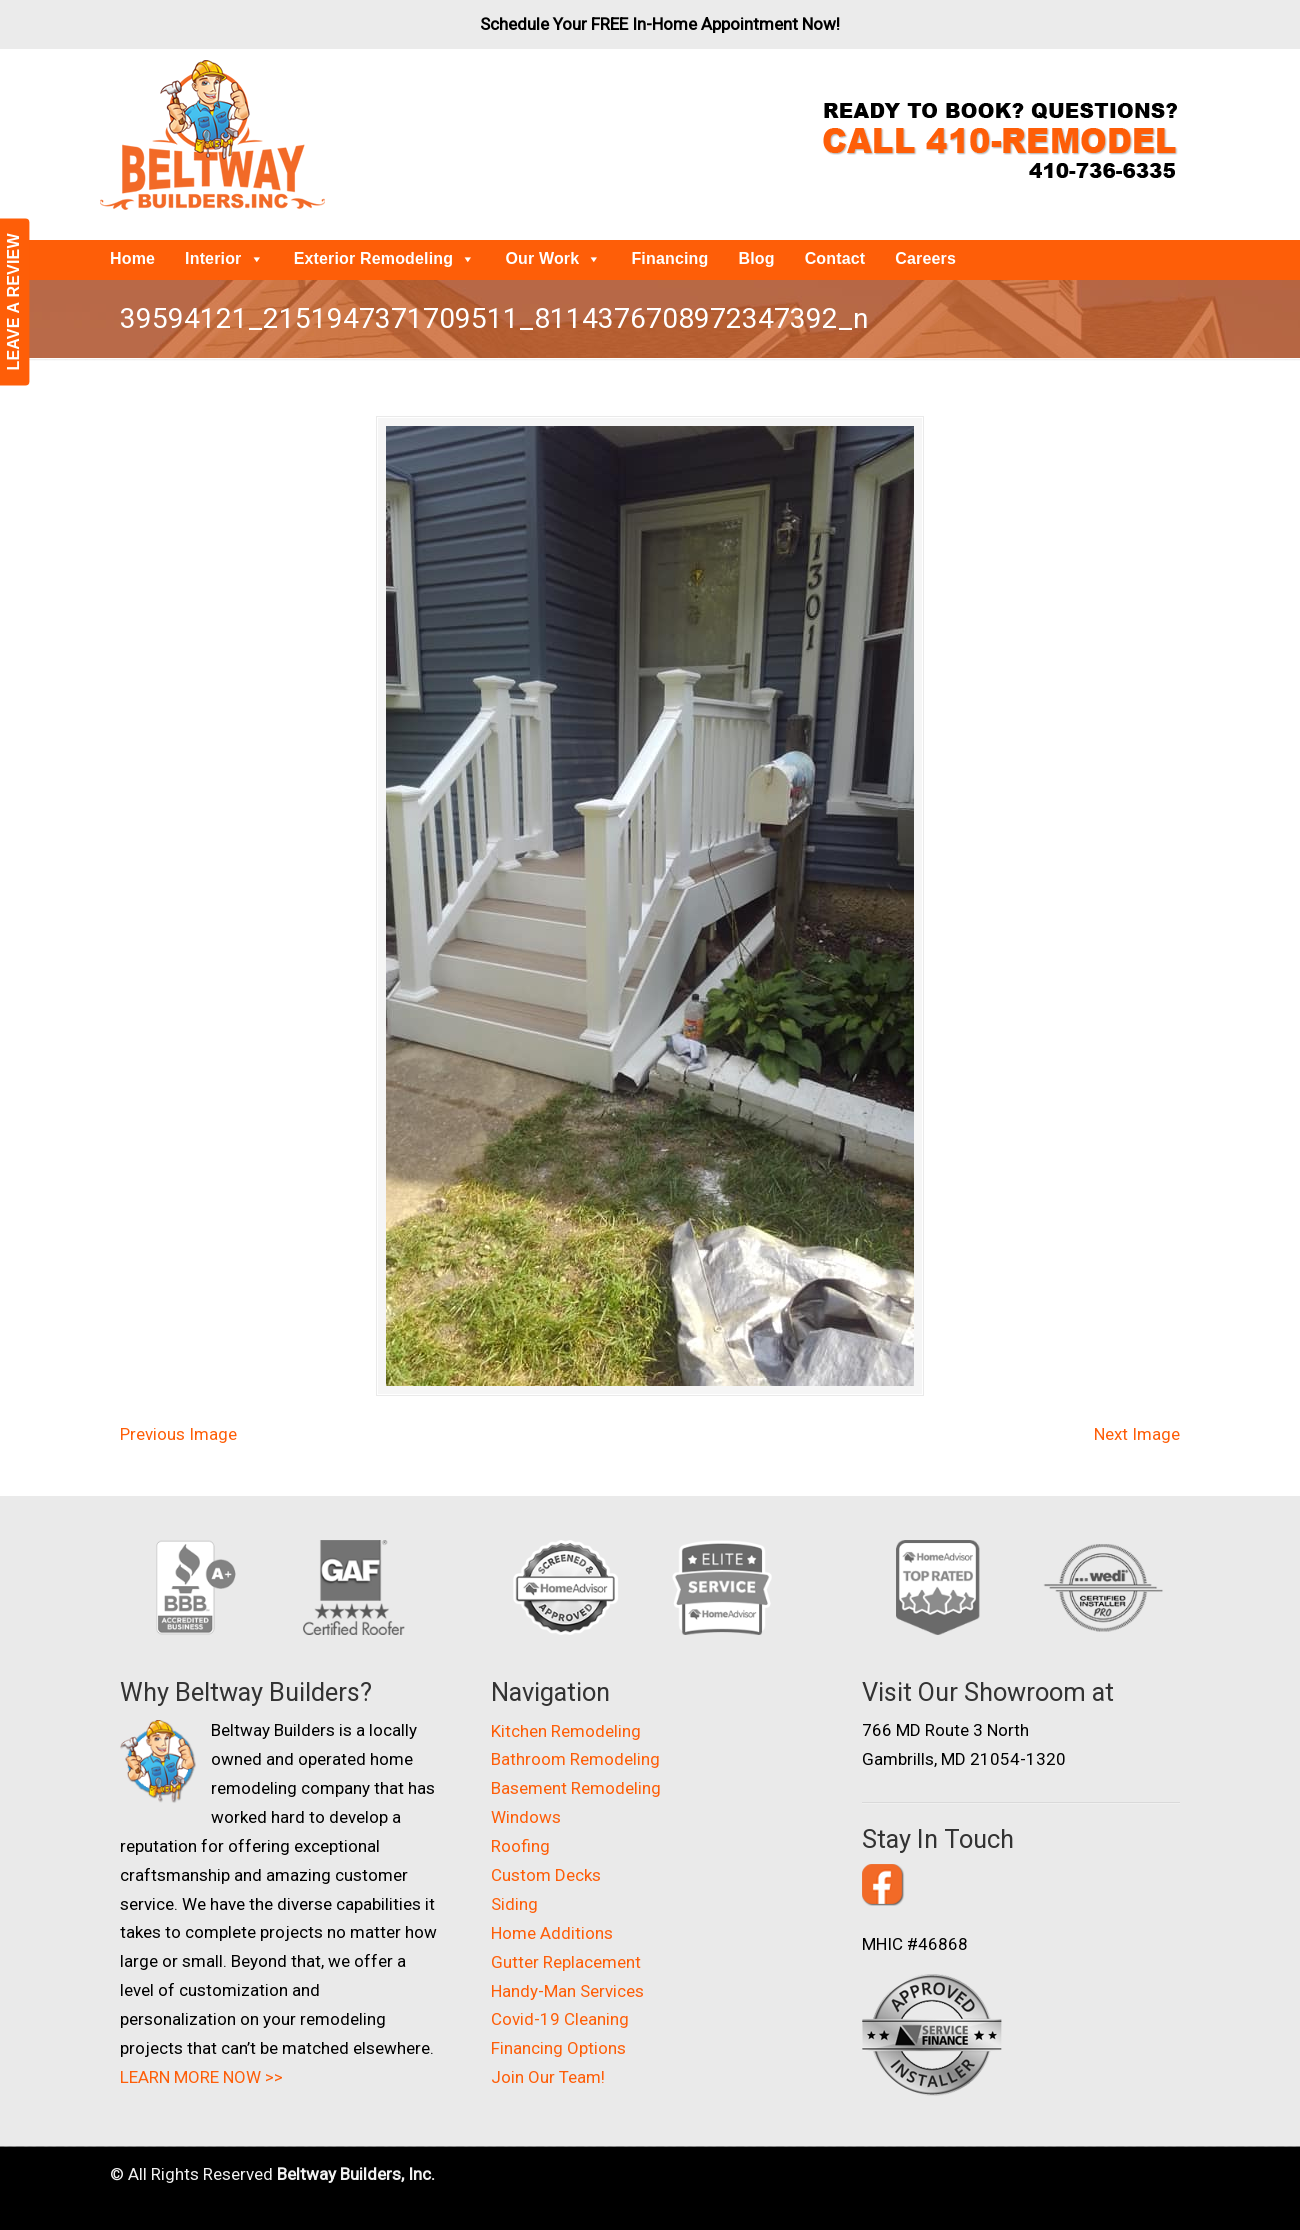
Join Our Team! (548, 2077)
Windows (526, 1817)
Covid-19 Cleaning (560, 2019)
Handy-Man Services (567, 1991)
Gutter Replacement (566, 1962)
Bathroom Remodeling (575, 1759)
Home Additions (552, 1933)
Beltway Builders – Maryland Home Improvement (212, 135)
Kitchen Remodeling (566, 1731)
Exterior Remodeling (385, 258)
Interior (224, 258)
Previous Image (178, 1434)
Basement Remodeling (576, 1788)
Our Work (553, 258)
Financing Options (558, 2048)
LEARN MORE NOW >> (201, 2077)
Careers (925, 258)
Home (132, 258)
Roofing (520, 1846)
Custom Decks (546, 1875)
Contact (835, 258)
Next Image (1137, 1434)
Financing (669, 258)
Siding (514, 1904)
